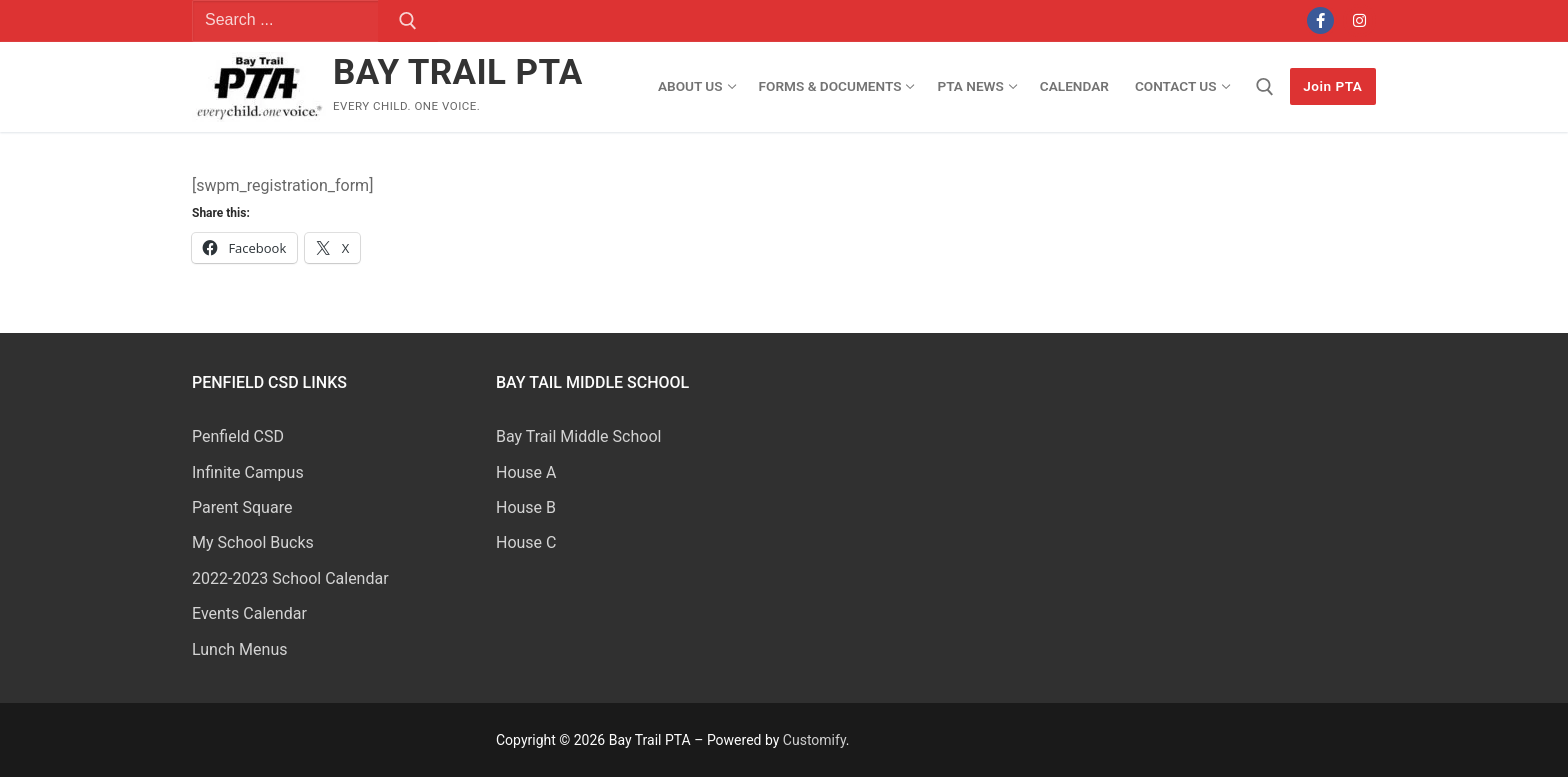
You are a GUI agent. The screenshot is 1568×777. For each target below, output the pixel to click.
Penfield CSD (238, 436)
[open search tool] (1265, 87)
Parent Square (242, 507)
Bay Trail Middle (554, 436)
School (637, 436)
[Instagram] (1359, 20)
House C (526, 542)
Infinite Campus (248, 472)
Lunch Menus (239, 649)
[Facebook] (1320, 20)
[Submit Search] (408, 21)
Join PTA (1332, 86)
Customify (814, 740)
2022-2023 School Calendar (290, 578)
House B (526, 507)
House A (526, 472)
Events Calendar (249, 613)
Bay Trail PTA (458, 72)
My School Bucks (253, 542)
